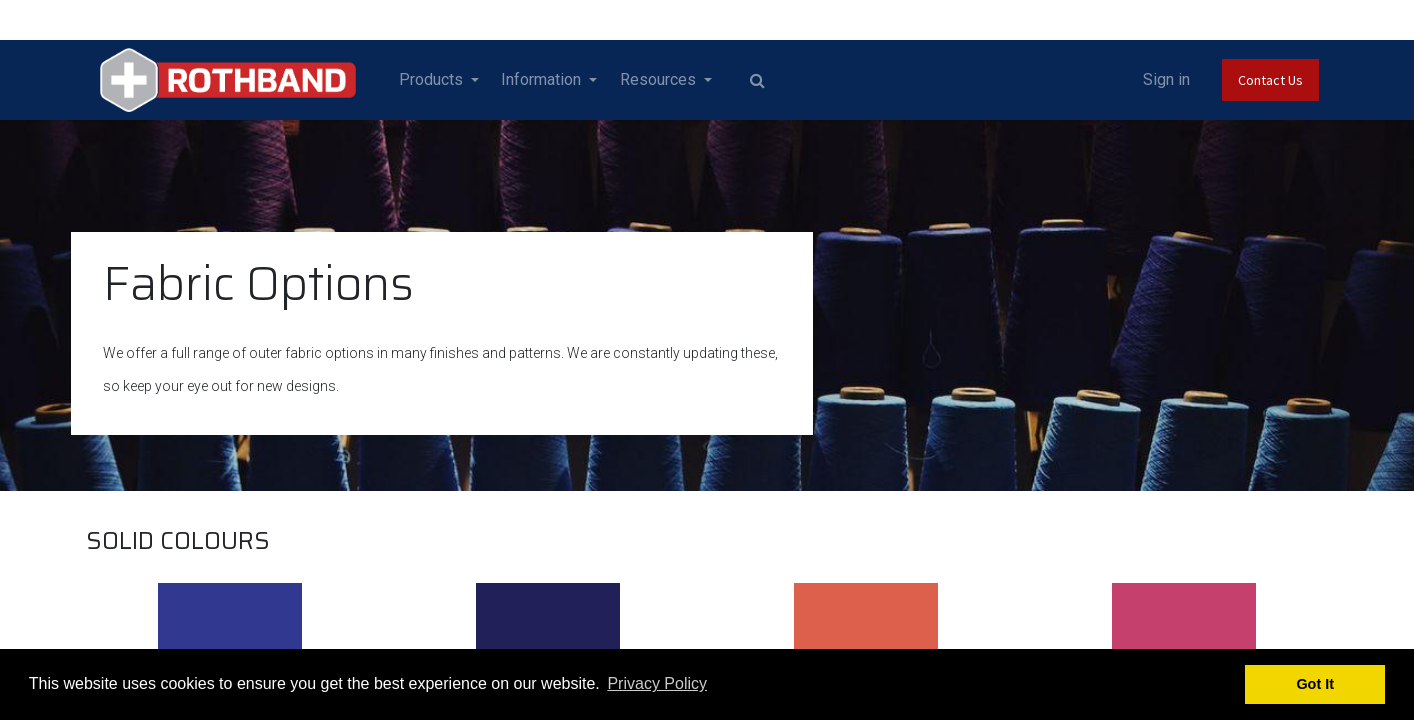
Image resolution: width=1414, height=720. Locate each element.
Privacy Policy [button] (657, 683)
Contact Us (1270, 80)
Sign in (1166, 79)
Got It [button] (1315, 684)
